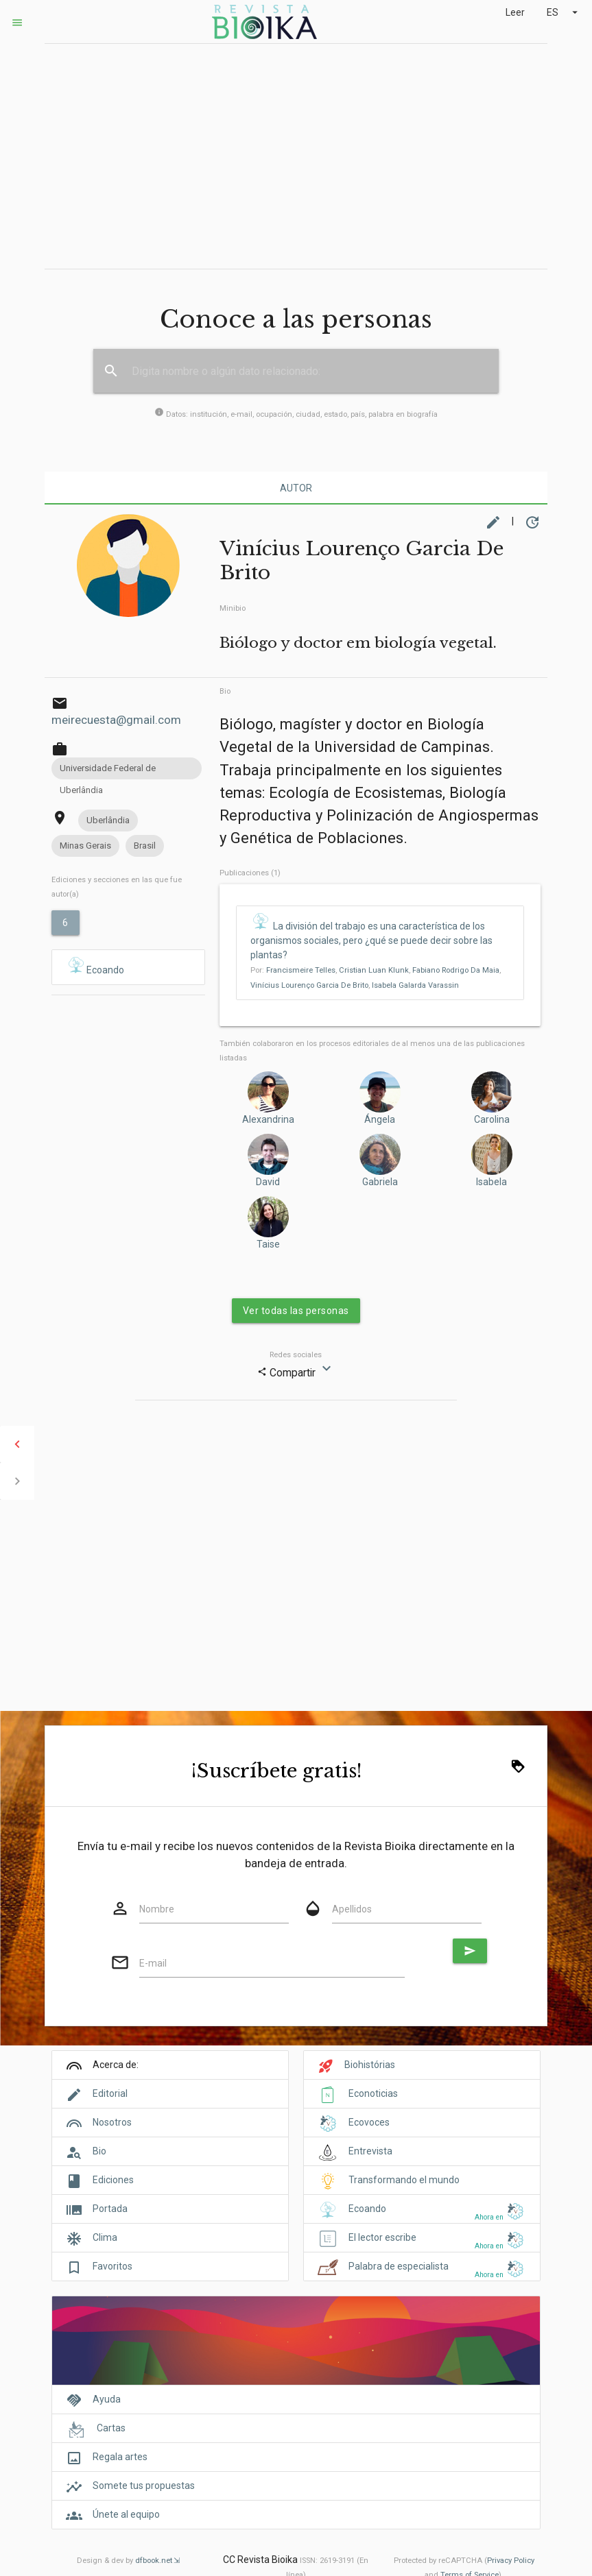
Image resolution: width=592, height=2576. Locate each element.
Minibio (233, 608)
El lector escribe (382, 2237)
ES (564, 12)
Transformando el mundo (404, 2179)
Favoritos (112, 2266)
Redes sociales (296, 1354)
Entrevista (370, 2151)
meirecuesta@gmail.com (116, 720)
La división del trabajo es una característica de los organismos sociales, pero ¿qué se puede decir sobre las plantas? (371, 940)
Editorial (110, 2093)
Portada (110, 2208)
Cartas (111, 2427)
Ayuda (107, 2399)
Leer (515, 12)
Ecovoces (369, 2122)
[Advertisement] (296, 156)
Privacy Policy (510, 2560)
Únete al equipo (126, 2514)
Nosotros (112, 2122)
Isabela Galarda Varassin (415, 985)
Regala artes (120, 2456)
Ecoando (95, 966)
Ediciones (113, 2179)
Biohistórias (369, 2064)
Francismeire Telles (300, 970)
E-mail (153, 1963)
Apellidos (352, 1909)
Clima (105, 2237)
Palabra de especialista (398, 2266)
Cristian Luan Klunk (374, 970)
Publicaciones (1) (250, 872)
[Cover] (296, 2348)
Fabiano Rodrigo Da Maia (455, 970)
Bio (225, 691)
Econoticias (373, 2093)
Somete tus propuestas (144, 2485)
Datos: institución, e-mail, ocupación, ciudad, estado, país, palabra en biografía (296, 414)
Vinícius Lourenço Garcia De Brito (309, 985)
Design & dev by (128, 2560)
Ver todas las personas (296, 1310)
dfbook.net (153, 2560)
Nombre (156, 1909)
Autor (296, 488)
